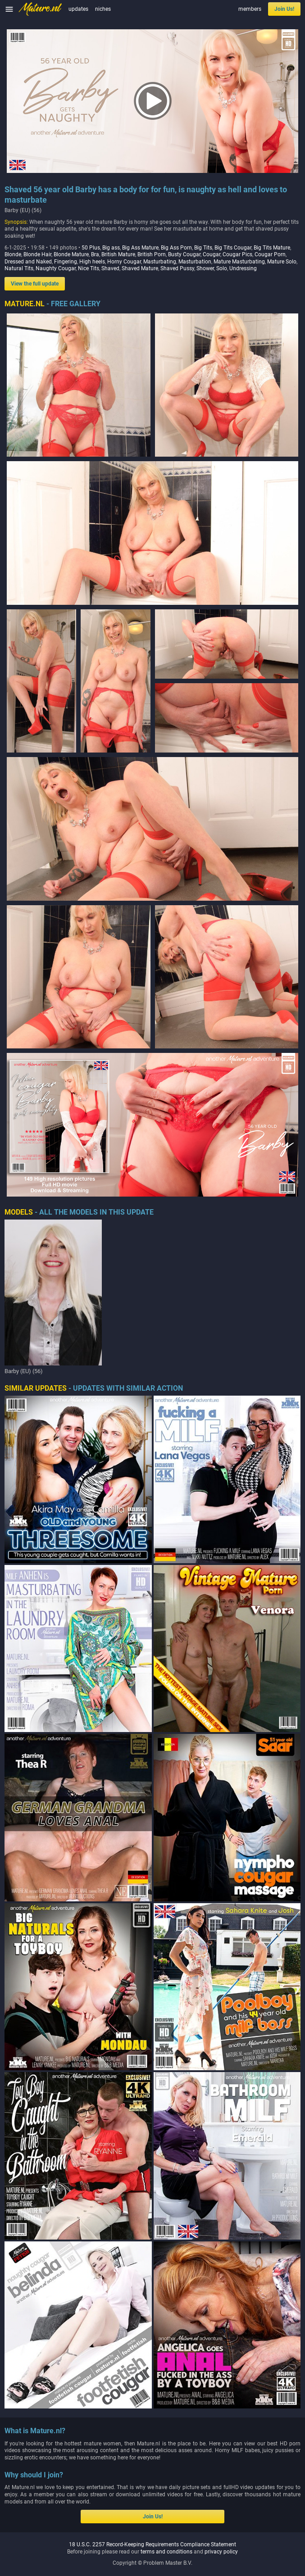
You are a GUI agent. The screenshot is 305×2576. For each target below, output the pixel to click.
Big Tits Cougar (232, 248)
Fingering (65, 262)
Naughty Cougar (56, 268)
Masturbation (194, 262)
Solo (221, 268)
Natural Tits (19, 268)
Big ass (111, 248)
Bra (95, 254)
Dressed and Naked (28, 262)
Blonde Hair (37, 254)
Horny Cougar (124, 262)
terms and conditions (166, 2552)
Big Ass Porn (176, 248)
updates (78, 9)
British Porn (151, 254)
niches (103, 9)
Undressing (243, 268)
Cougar (211, 254)
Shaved (110, 268)
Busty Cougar (184, 254)
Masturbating (159, 262)
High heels (92, 262)
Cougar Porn (270, 254)
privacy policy (221, 2552)
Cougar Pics (237, 254)
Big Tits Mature (272, 248)
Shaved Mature (140, 268)
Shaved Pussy (177, 268)
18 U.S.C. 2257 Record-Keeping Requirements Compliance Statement (152, 2544)
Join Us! (284, 9)
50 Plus (91, 248)
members (249, 9)
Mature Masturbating (239, 262)
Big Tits (203, 248)
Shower (205, 268)
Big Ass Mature (140, 248)
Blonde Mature (71, 254)
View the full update (35, 284)
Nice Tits (88, 268)
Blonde (13, 254)
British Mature (118, 254)
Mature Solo (281, 262)
